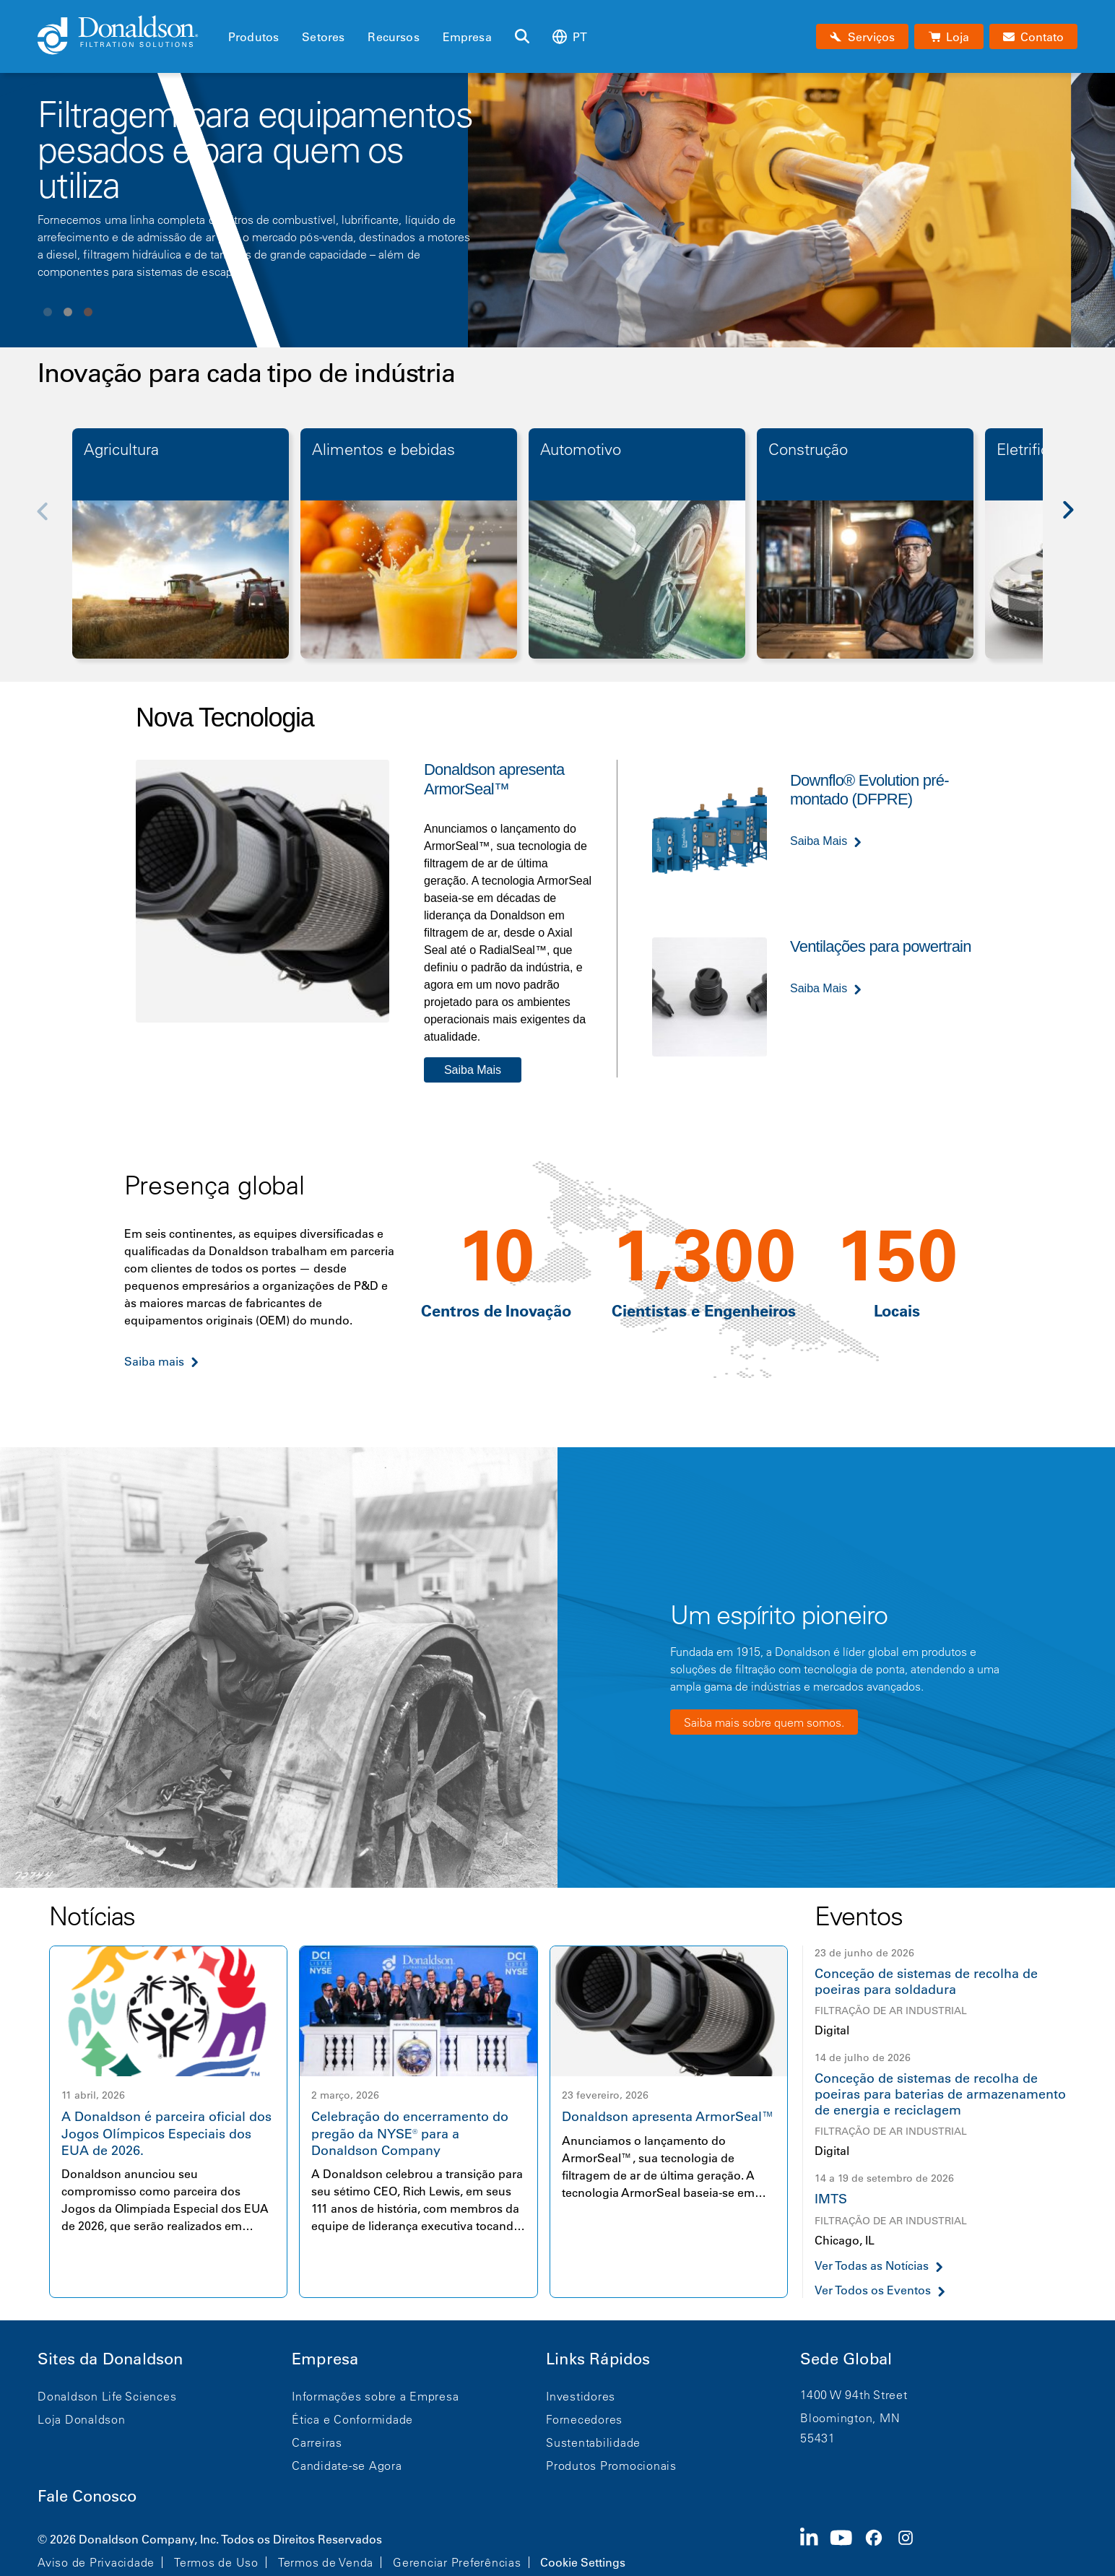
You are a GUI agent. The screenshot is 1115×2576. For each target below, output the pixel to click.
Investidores (580, 2396)
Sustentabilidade (593, 2442)
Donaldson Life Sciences (107, 2396)
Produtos (253, 37)
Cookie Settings (582, 2562)
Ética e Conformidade (352, 2419)
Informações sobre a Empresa (375, 2396)
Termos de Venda (325, 2562)
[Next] (1076, 521)
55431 (818, 2438)
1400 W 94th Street (854, 2395)
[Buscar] (522, 37)
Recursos (393, 37)
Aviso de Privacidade (96, 2562)
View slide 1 (47, 312)
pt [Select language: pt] (569, 36)
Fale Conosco (87, 2496)
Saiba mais (154, 1361)
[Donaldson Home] (127, 36)
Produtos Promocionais (611, 2465)
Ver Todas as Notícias (872, 2266)
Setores (323, 37)
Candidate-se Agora (347, 2465)
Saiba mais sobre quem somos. (764, 1722)
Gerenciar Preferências (457, 2562)
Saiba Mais (472, 1070)
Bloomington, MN (850, 2418)
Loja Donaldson (82, 2419)
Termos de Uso (216, 2562)
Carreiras (317, 2442)
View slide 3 (88, 312)
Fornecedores (584, 2419)
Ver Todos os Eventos (873, 2290)
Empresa (467, 37)
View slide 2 (68, 312)
